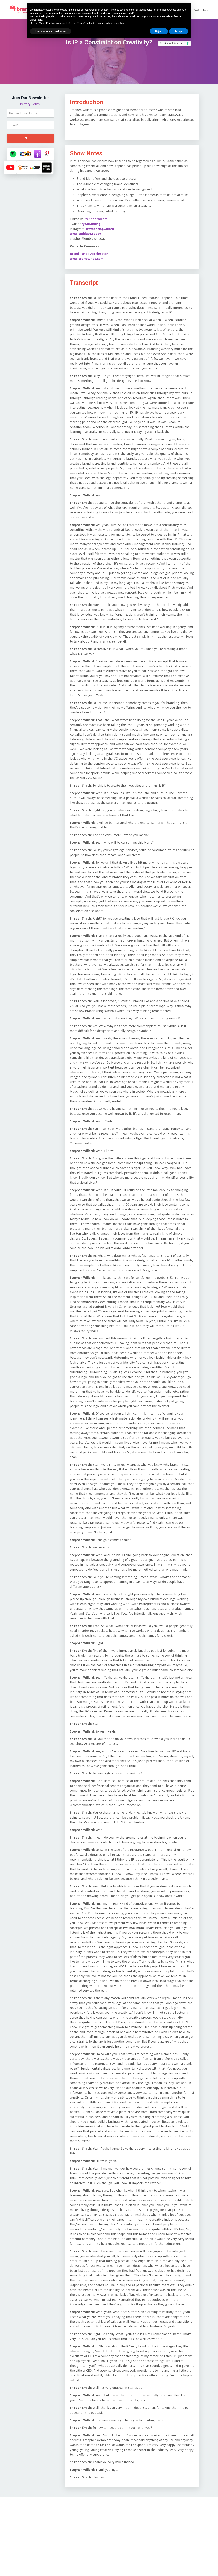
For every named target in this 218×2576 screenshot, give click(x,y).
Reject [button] (158, 31)
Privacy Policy (30, 104)
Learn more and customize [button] (50, 31)
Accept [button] (179, 31)
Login (207, 10)
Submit (30, 139)
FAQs (196, 10)
